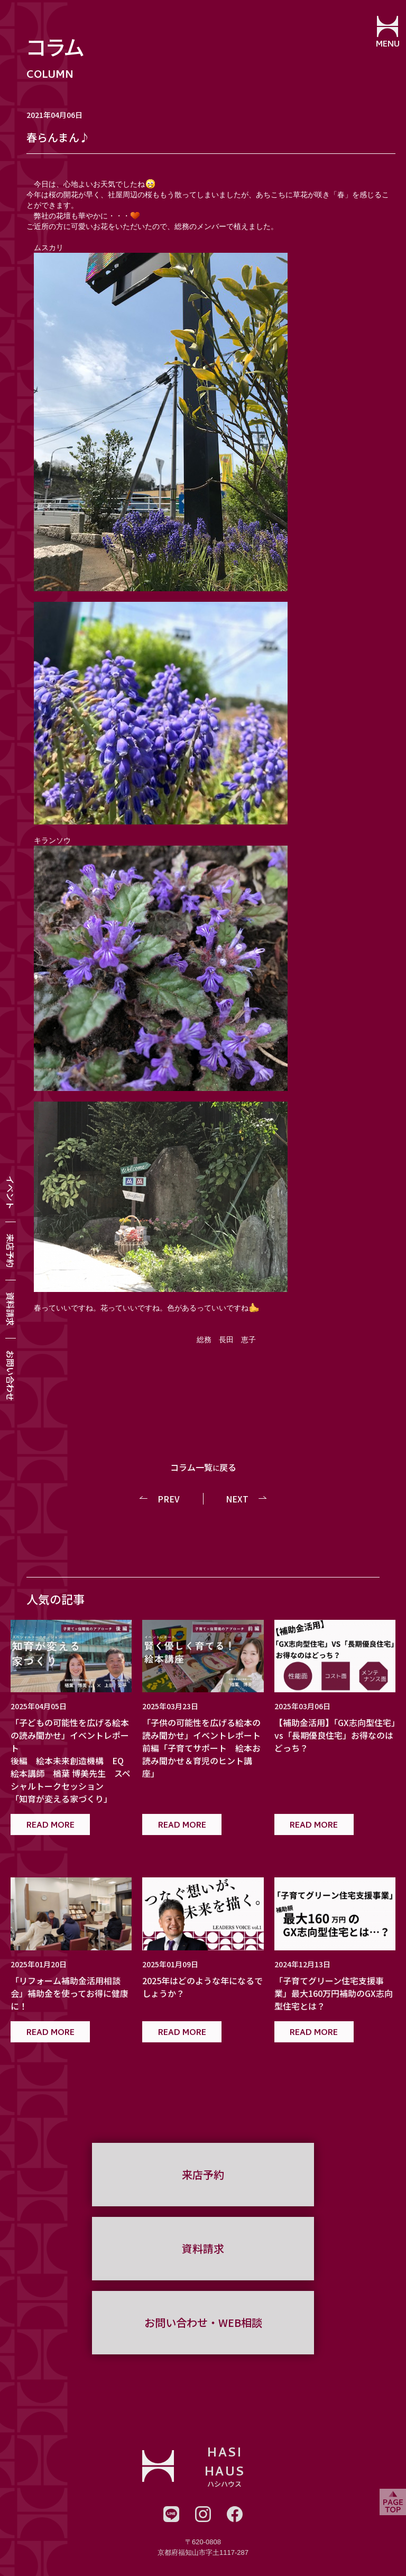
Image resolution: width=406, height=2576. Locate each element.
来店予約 (10, 1251)
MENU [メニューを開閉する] (388, 45)
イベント (10, 1192)
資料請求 (10, 1309)
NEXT (237, 1498)
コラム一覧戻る (203, 1467)
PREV (169, 1498)
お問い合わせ (10, 1375)
